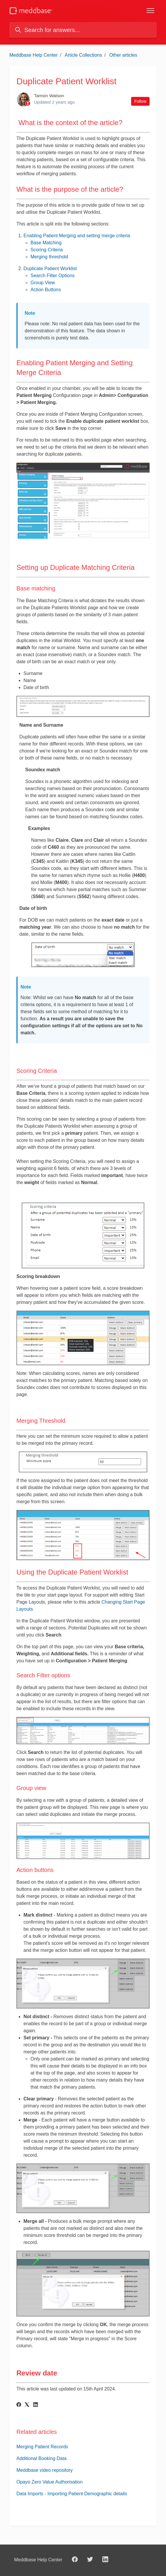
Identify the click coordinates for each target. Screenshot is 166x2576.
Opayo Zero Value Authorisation (49, 2481)
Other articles (123, 55)
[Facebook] (18, 2405)
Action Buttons (46, 289)
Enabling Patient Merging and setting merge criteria (76, 235)
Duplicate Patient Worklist (50, 268)
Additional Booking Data (41, 2458)
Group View (43, 282)
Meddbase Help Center (33, 55)
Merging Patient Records (42, 2446)
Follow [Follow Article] (140, 101)
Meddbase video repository (44, 2470)
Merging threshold (49, 256)
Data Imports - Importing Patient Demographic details (71, 2493)
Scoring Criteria (47, 249)
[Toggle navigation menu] (150, 11)
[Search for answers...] (83, 30)
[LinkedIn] (35, 2405)
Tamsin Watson (49, 95)
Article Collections (83, 55)
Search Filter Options (52, 275)
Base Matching (46, 242)
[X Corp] (27, 2405)
